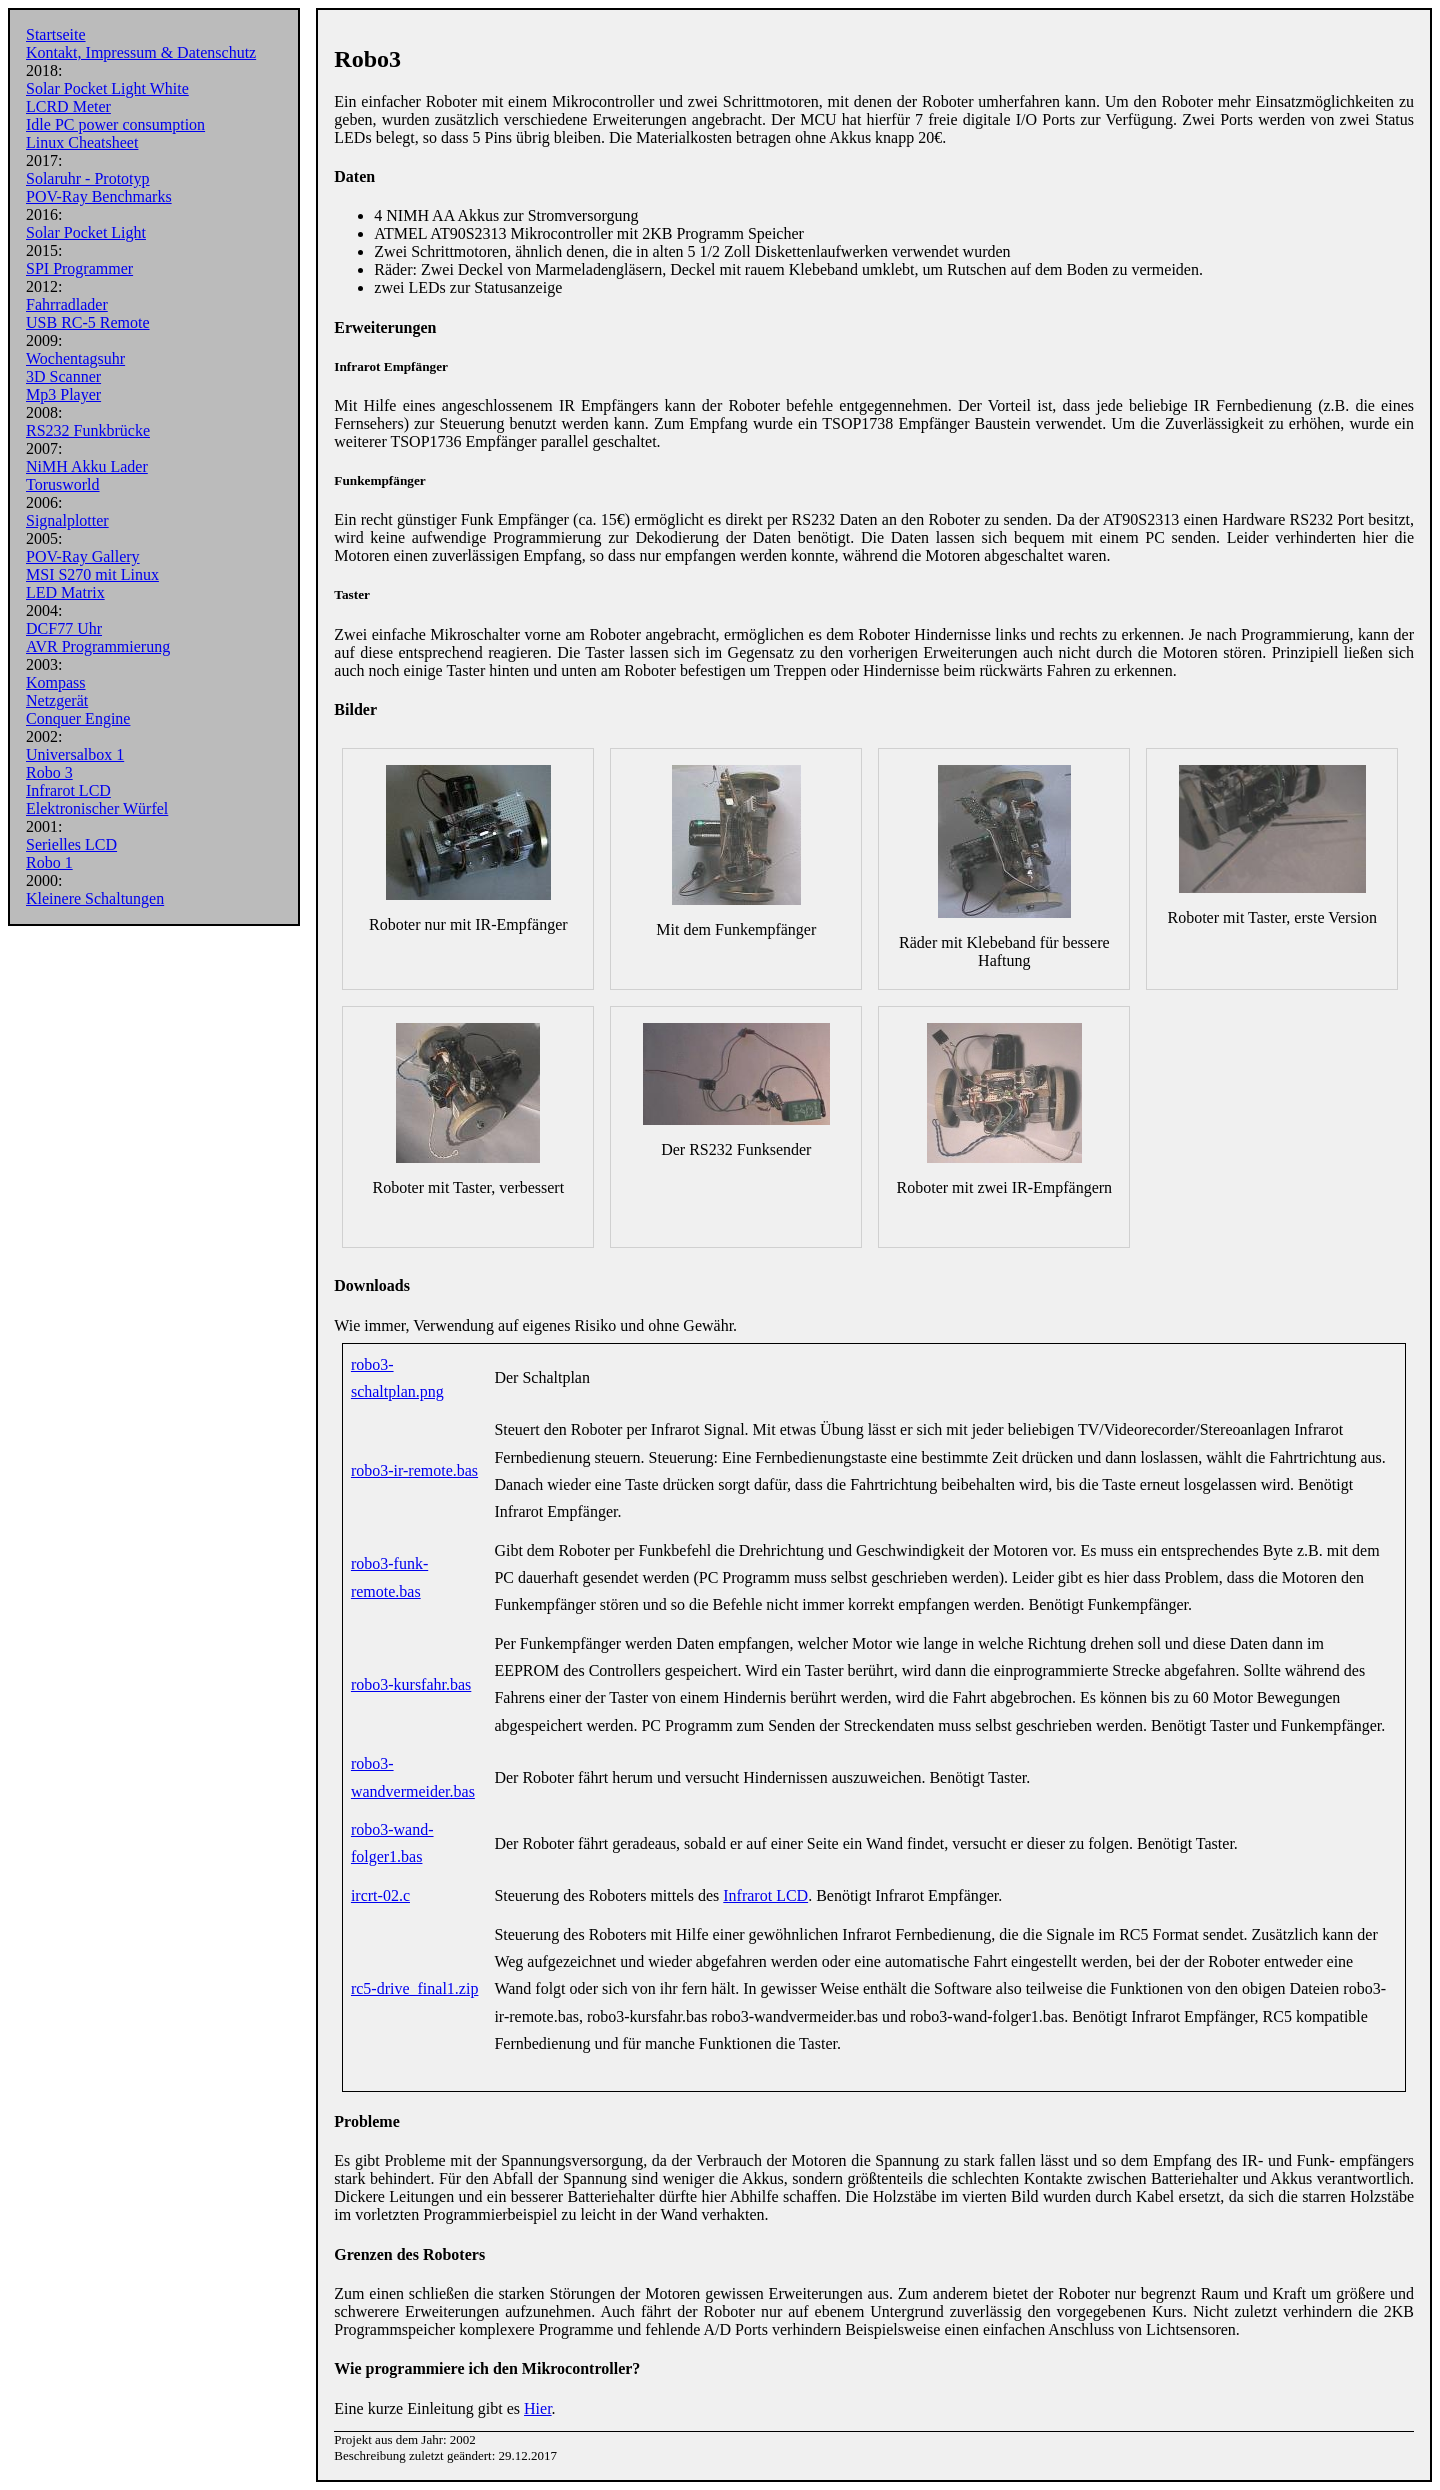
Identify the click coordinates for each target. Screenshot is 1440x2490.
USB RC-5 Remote (88, 322)
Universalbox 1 (75, 754)
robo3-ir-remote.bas (414, 1470)
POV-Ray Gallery (83, 556)
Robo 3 (49, 772)
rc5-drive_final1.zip (415, 1988)
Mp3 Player (63, 394)
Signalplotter (67, 520)
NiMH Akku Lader (87, 466)
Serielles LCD (71, 844)
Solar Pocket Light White (107, 88)
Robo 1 (49, 862)
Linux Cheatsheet (82, 142)
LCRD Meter (68, 106)
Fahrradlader (67, 304)
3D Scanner (63, 376)
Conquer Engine (78, 718)
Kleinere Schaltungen (95, 898)
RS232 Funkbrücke (88, 430)
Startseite (56, 34)
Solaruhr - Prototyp (88, 178)
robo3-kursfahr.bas (411, 1684)
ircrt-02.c (380, 1895)
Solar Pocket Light (86, 232)
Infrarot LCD (68, 790)
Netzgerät (57, 700)
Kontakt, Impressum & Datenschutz (141, 52)
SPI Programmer (79, 268)
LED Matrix (65, 592)
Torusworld (63, 484)
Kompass (56, 682)
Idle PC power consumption (115, 124)
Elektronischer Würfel (97, 808)
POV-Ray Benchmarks (99, 196)
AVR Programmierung (98, 646)
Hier (538, 2408)
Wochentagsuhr (75, 358)
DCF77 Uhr (64, 628)
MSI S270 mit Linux (92, 574)
